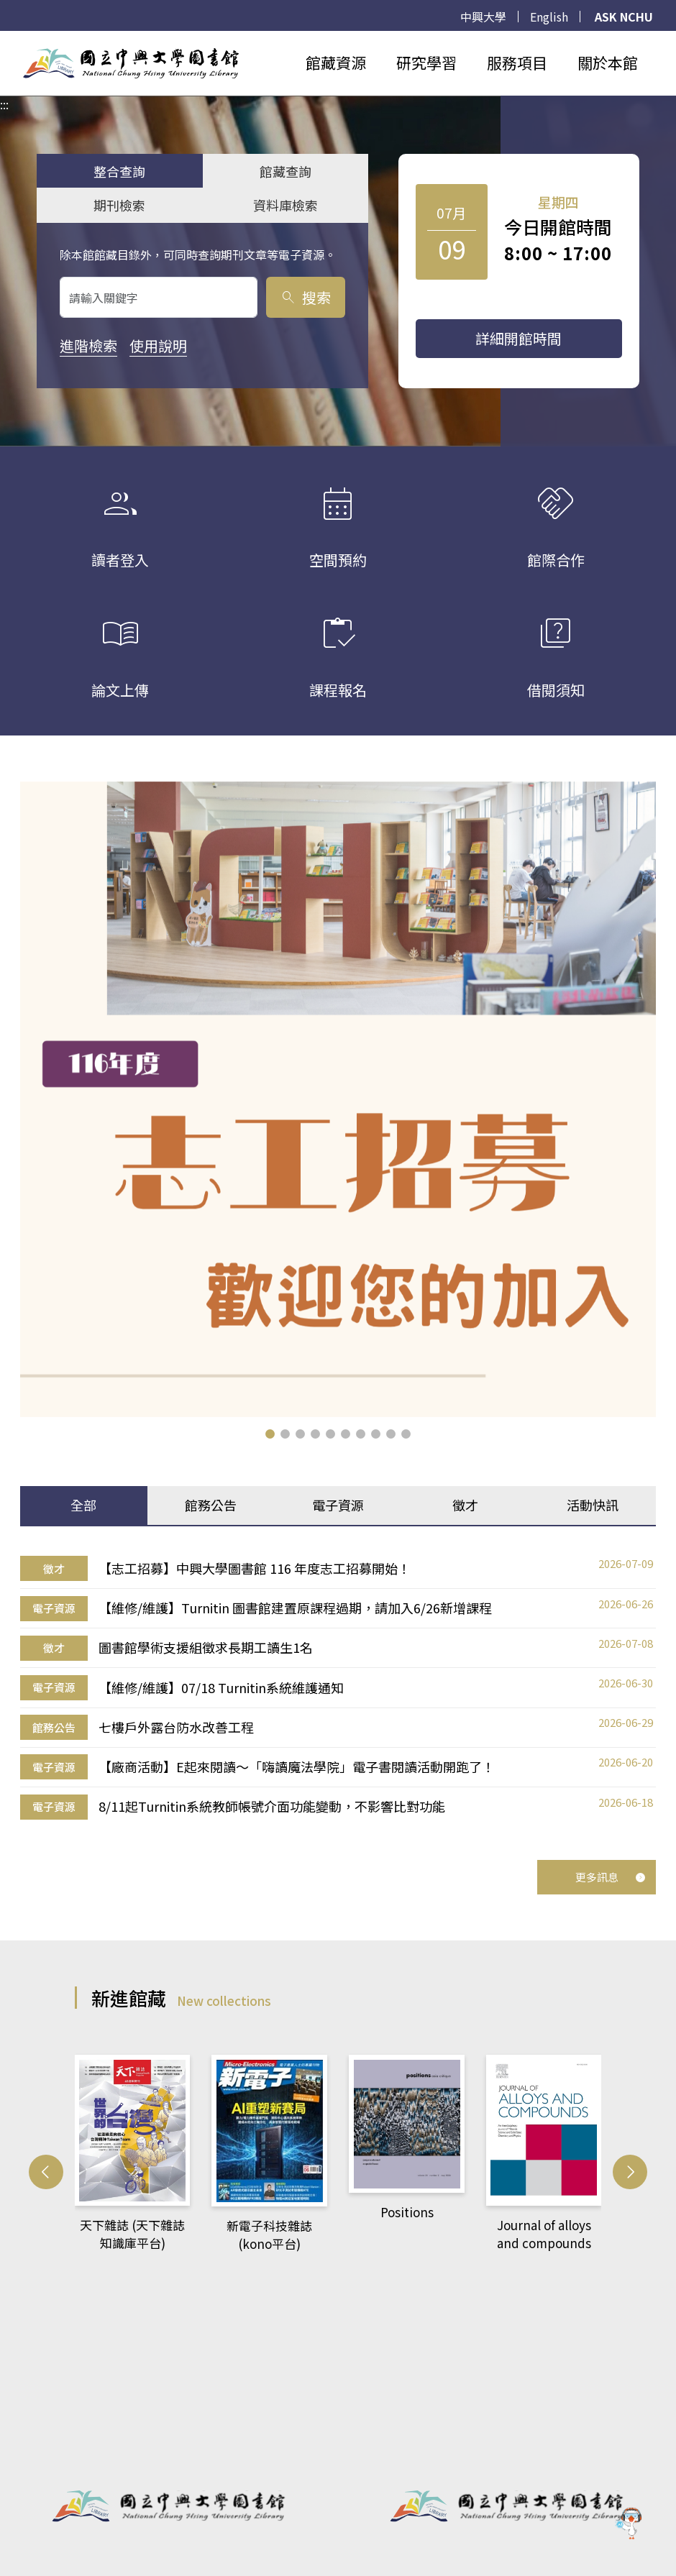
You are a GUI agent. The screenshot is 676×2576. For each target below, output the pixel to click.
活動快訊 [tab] (592, 1504)
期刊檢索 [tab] (119, 205)
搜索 (305, 297)
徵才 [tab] (465, 1504)
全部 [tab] (83, 1504)
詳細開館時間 (518, 338)
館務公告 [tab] (211, 1504)
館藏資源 (336, 62)
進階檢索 (88, 345)
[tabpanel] (338, 1687)
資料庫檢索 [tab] (285, 205)
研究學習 (426, 62)
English (549, 16)
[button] (270, 1434)
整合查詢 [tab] (119, 171)
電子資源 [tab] (338, 1504)
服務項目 (517, 62)
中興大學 (483, 16)
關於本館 (607, 62)
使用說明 (158, 345)
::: (4, 39)
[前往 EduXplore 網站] (629, 2524)
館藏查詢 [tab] (285, 171)
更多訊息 (610, 1876)
